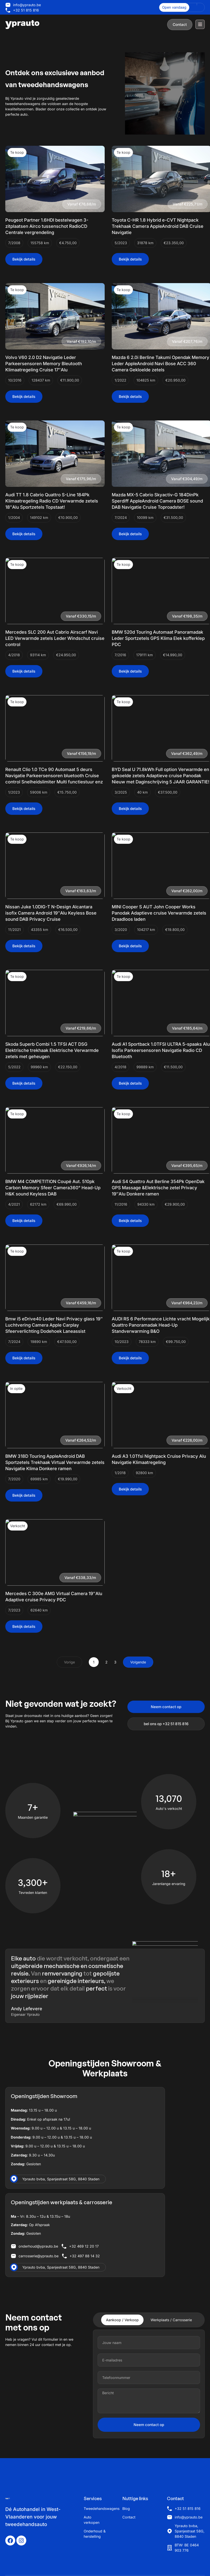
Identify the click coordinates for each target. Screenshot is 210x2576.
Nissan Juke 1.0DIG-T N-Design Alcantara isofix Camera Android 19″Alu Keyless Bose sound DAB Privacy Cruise (50, 913)
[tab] (122, 2320)
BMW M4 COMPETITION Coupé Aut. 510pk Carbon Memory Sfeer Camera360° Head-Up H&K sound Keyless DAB (52, 1188)
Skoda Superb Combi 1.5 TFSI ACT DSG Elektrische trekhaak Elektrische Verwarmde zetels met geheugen (52, 1050)
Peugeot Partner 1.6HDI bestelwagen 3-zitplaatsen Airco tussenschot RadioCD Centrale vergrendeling (46, 226)
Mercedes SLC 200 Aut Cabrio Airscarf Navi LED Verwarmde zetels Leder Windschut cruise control (54, 638)
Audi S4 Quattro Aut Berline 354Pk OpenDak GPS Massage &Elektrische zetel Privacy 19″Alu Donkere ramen (158, 1188)
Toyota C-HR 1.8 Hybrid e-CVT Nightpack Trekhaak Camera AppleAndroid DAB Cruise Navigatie (157, 226)
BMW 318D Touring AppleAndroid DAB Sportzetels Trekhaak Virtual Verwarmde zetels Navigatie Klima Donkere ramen (54, 1462)
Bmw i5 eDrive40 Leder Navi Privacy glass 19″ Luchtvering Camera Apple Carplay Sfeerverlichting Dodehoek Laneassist (54, 1325)
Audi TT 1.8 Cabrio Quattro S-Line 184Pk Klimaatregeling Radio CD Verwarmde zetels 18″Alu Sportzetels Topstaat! (51, 501)
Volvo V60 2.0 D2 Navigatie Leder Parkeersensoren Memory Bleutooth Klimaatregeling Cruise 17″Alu (43, 363)
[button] (81, 204)
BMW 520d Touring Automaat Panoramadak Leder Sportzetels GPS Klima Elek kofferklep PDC (158, 638)
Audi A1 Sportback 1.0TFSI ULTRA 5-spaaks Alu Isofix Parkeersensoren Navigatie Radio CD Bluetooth (161, 1050)
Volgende (138, 1662)
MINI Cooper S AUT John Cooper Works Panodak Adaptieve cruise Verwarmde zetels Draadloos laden (159, 913)
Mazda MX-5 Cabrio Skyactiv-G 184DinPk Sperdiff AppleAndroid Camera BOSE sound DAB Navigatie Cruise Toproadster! (157, 501)
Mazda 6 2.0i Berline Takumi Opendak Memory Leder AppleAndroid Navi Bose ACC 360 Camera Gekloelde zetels (160, 363)
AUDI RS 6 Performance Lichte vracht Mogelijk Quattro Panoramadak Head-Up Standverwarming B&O (161, 1325)
